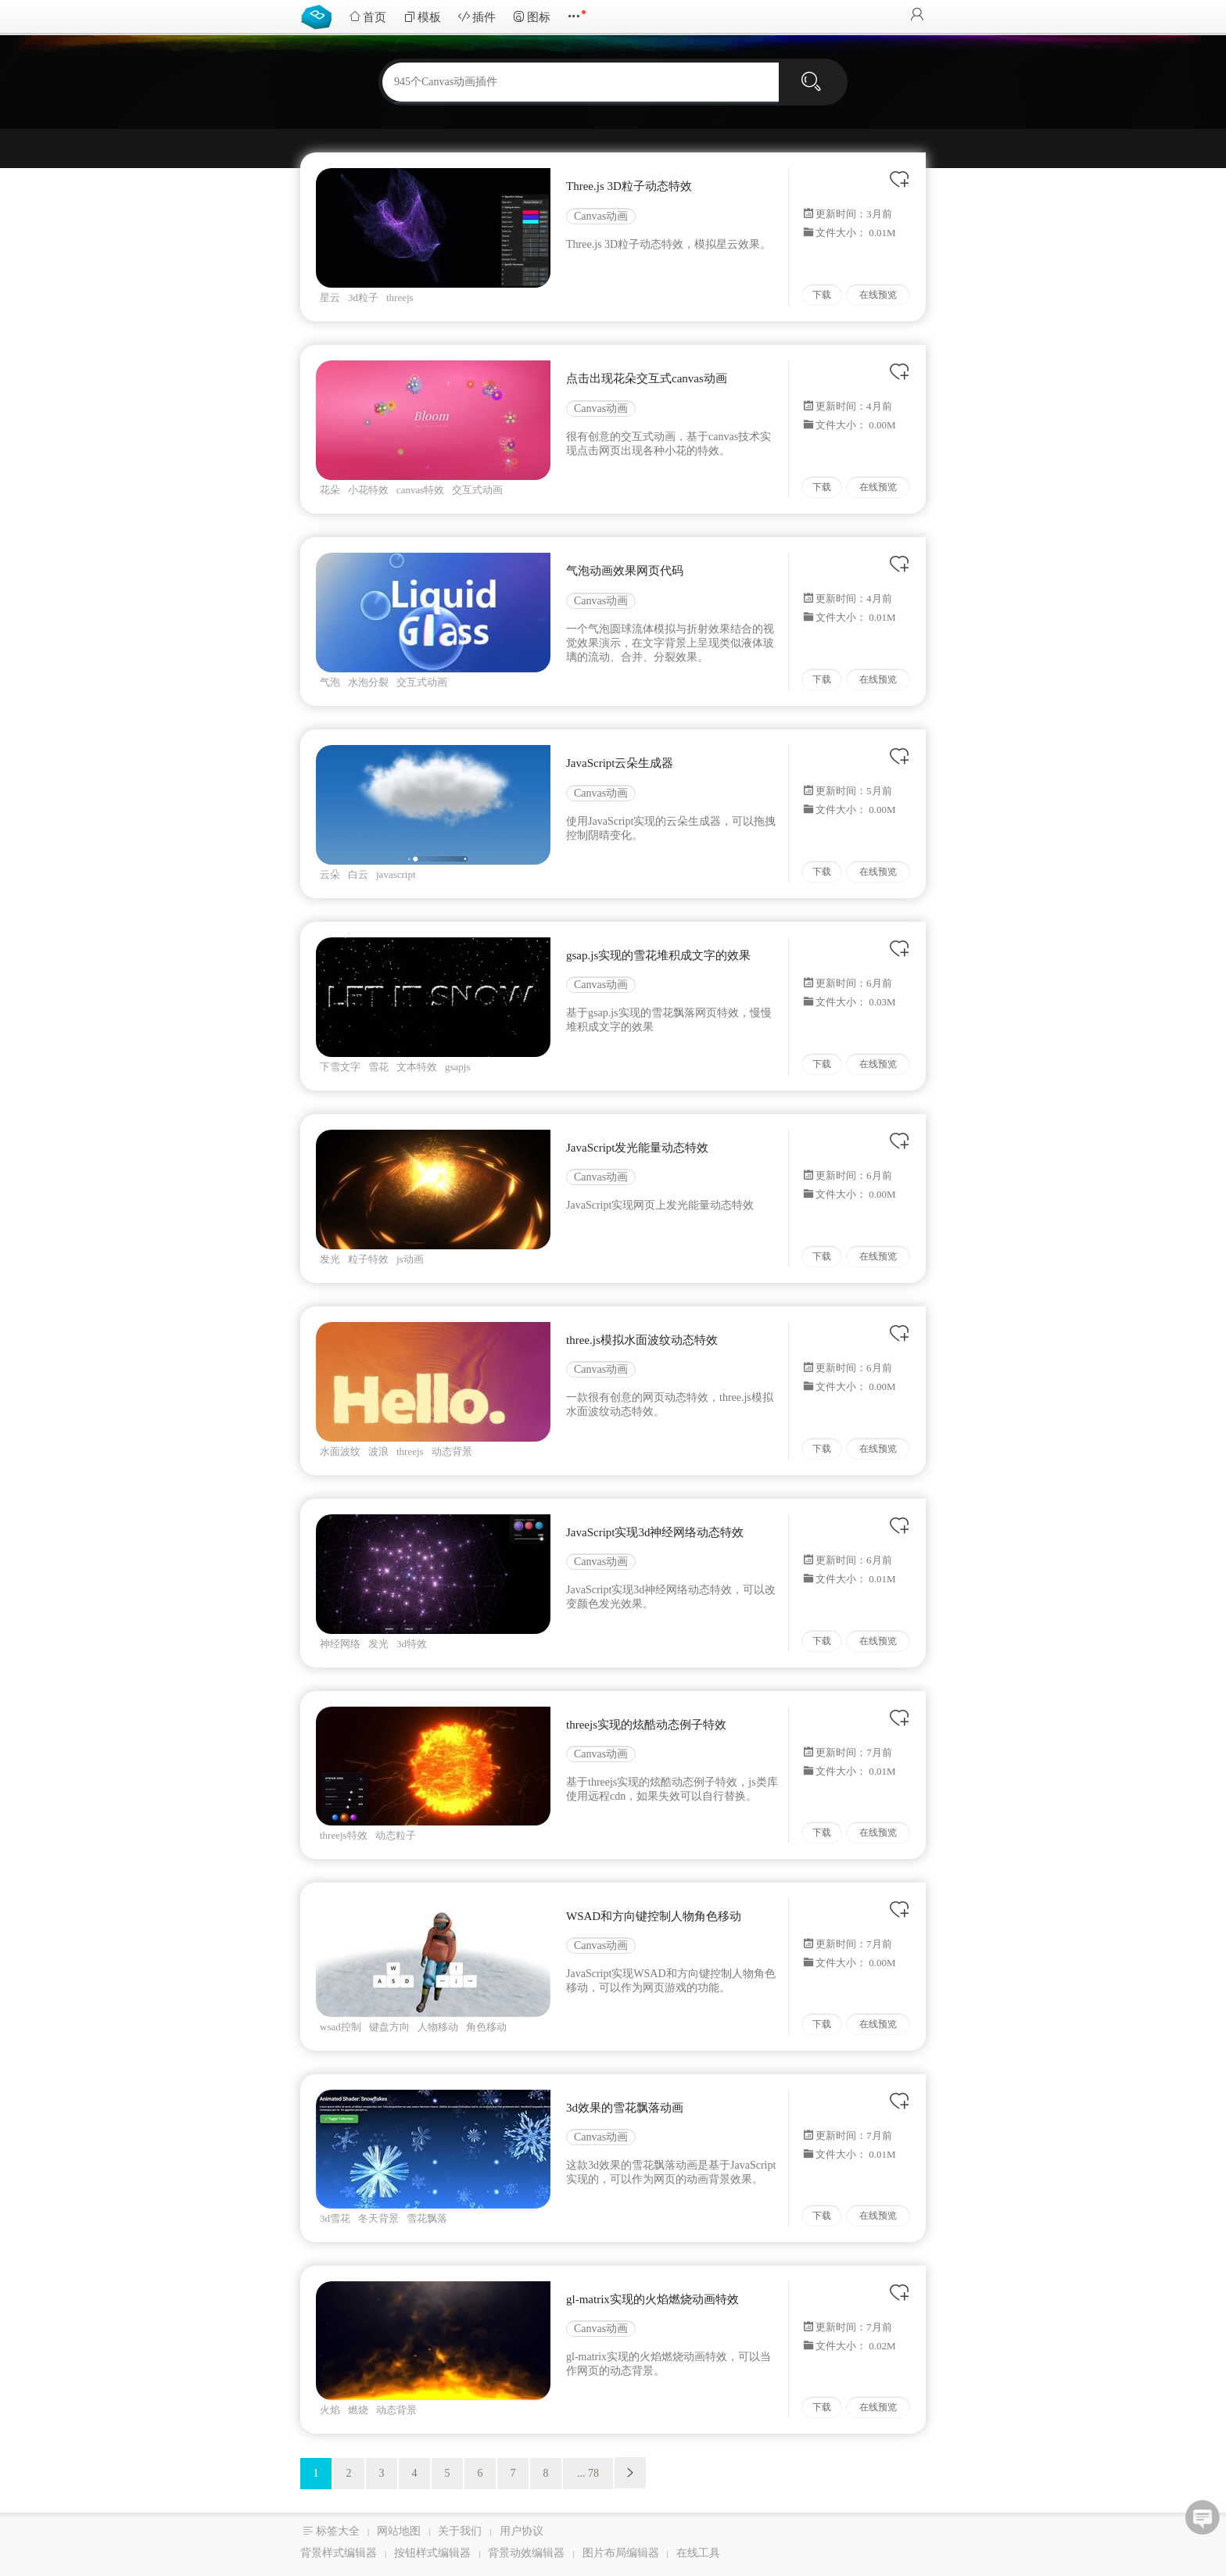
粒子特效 (368, 1259)
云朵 (330, 874)
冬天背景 (378, 2218)
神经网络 (340, 1644)
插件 (477, 16)
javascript (396, 874)
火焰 (330, 2410)
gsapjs (458, 1067)
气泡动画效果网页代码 (624, 570)
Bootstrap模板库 (319, 15)
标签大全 (338, 2531)
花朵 (330, 490)
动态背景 (452, 1451)
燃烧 (358, 2410)
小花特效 (368, 490)
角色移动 (486, 2027)
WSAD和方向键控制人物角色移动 (653, 1916)
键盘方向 (389, 2027)
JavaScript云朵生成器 (619, 763)
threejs (400, 297)
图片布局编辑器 (621, 2553)
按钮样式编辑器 (432, 2553)
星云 (330, 297)
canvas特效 (420, 490)
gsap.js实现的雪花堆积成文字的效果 (658, 955)
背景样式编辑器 (338, 2553)
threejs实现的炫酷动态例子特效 (646, 1724)
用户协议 (521, 2531)
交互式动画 (477, 490)
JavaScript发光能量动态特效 (637, 1147)
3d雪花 (335, 2218)
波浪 (378, 1451)
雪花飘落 (427, 2218)
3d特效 (411, 1644)
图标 (531, 16)
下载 (821, 294)
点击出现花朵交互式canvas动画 (646, 378)
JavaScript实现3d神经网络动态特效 (655, 1532)
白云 (358, 874)
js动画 (410, 1259)
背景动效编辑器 (526, 2553)
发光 (330, 1259)
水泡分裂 (368, 682)
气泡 (330, 682)
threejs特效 (343, 1835)
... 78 (588, 2473)
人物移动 (438, 2027)
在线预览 (878, 294)
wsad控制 (340, 2027)
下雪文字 (340, 1067)
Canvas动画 (601, 216)
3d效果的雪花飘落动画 (624, 2107)
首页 (367, 16)
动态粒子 (395, 1835)
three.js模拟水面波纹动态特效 (642, 1340)
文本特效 (416, 1067)
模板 (422, 16)
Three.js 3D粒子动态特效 (629, 186)
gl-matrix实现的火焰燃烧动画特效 (652, 2299)
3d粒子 (363, 297)
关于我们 (460, 2531)
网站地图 (399, 2531)
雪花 (378, 1067)
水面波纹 (340, 1451)
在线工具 (698, 2553)
